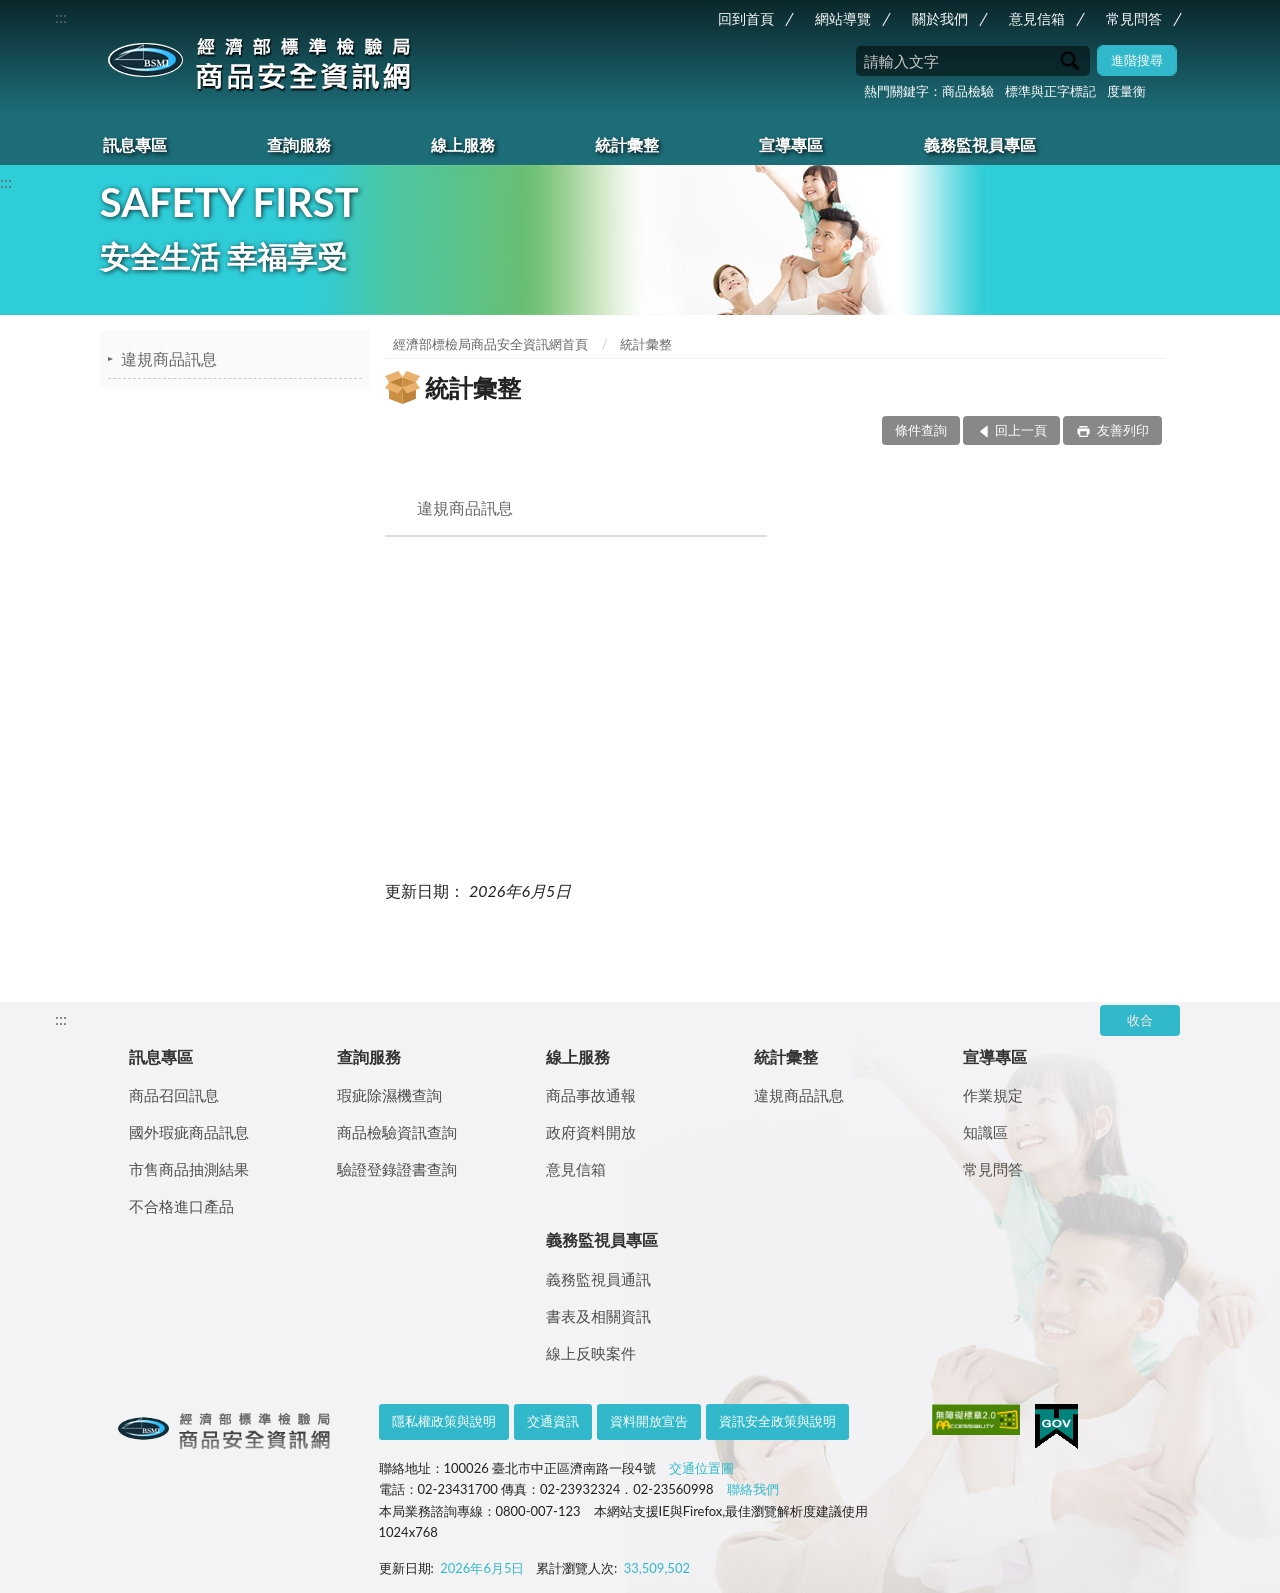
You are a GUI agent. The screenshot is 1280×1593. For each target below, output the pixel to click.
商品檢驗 (968, 91)
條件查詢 (921, 430)
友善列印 (1121, 430)
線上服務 (463, 144)
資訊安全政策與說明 (777, 1421)
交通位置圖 (701, 1468)
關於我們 (940, 18)
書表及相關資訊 (598, 1316)
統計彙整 (627, 144)
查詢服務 (299, 144)
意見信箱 (1037, 18)
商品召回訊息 (174, 1095)
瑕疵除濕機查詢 (389, 1095)
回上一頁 (1021, 430)
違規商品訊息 (169, 358)
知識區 (985, 1132)
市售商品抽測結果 (189, 1169)
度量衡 (1126, 91)
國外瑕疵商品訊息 (189, 1132)
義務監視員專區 (980, 144)
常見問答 (1134, 18)
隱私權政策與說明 (444, 1421)
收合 (1140, 1020)
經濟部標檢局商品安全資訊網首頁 (490, 344)
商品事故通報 (591, 1095)
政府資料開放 (591, 1132)
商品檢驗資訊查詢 (397, 1132)
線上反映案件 (591, 1353)
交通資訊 (553, 1421)
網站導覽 (843, 18)
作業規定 (993, 1095)
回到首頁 (746, 18)
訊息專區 (135, 144)
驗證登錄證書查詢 (397, 1169)
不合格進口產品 (181, 1206)
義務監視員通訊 (598, 1279)
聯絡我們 (753, 1489)
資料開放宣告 (649, 1421)
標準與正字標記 (1050, 91)
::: (61, 16)
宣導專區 (791, 144)
